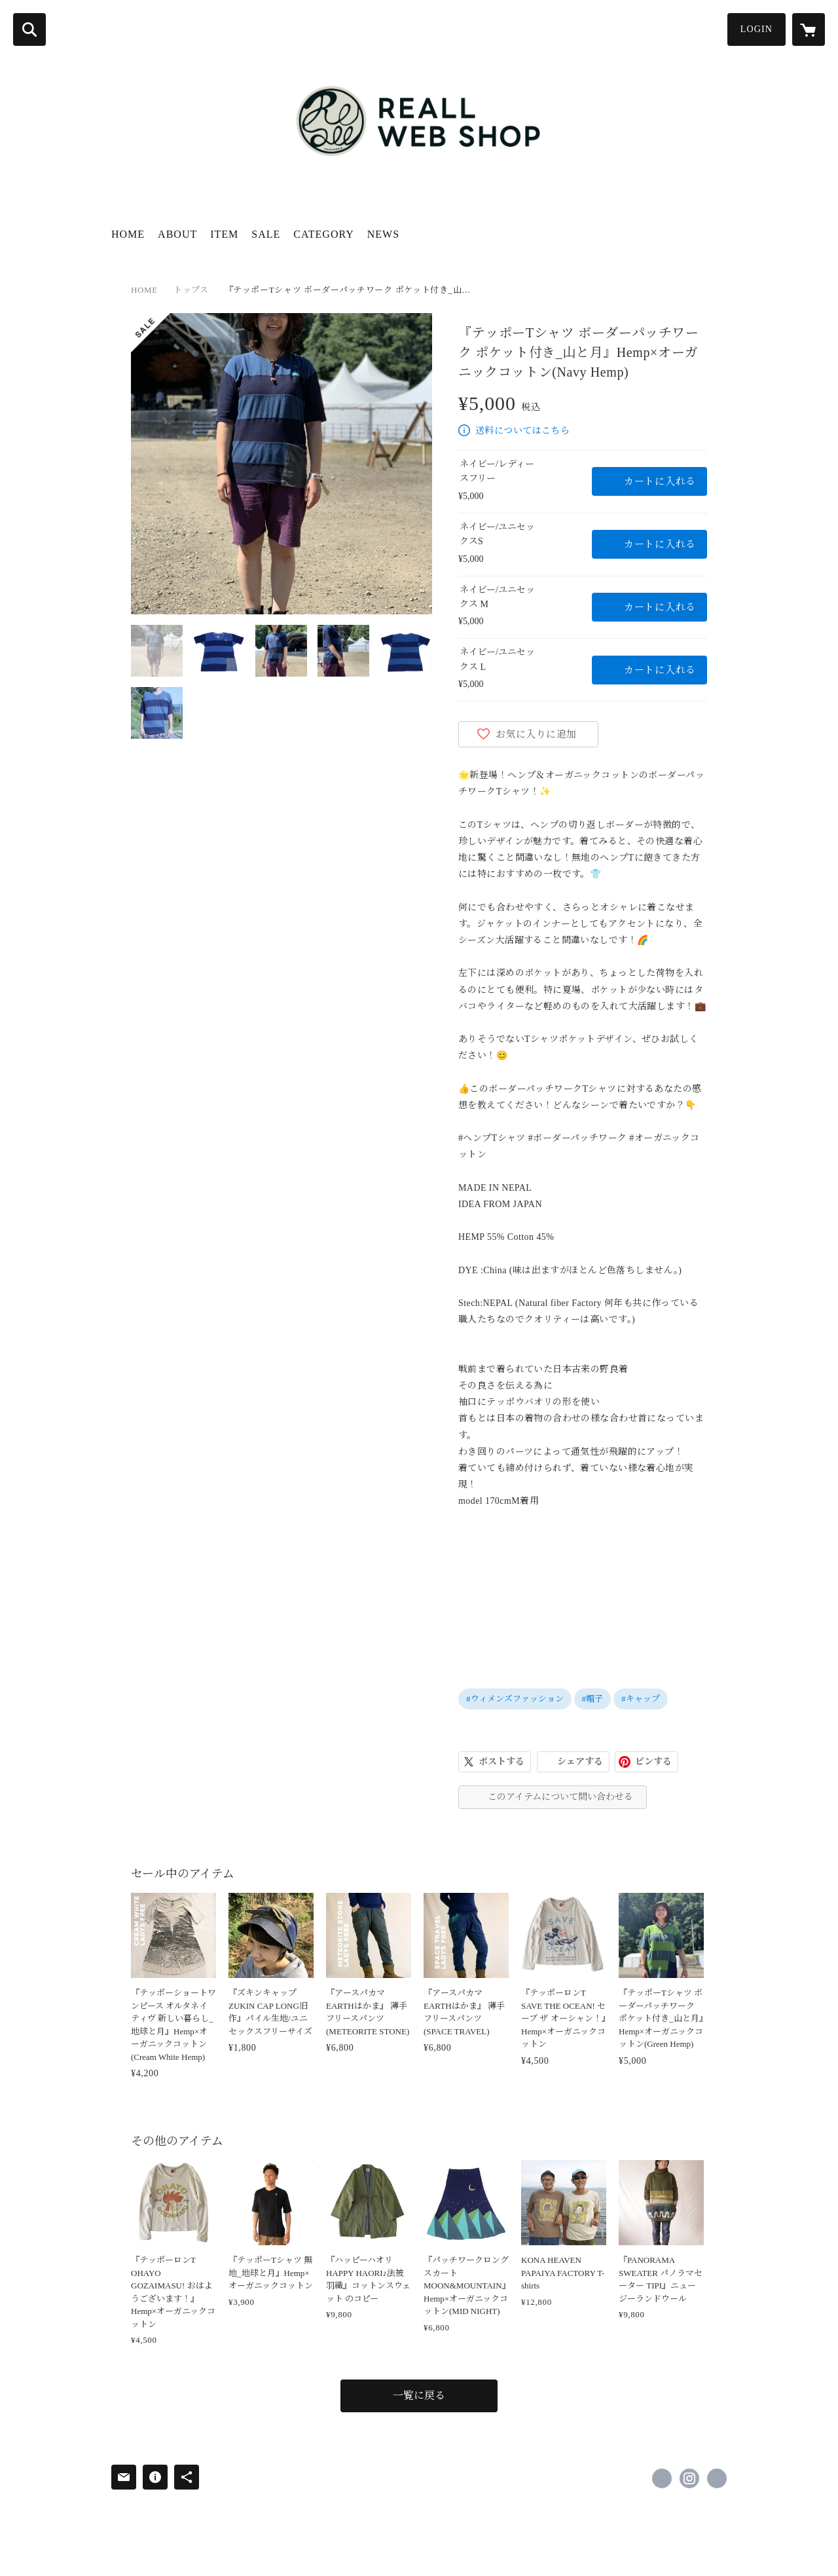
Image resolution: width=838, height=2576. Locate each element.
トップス (191, 290)
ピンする (653, 1761)
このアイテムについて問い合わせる (560, 1797)
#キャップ (640, 1699)
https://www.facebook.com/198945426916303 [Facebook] (662, 2478)
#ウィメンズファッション (515, 1699)
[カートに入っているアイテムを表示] (808, 29)
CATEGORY (323, 234)
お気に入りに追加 (536, 734)
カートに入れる (660, 481)
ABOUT (177, 234)
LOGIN (756, 29)
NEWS (383, 234)
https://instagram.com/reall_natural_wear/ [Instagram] (689, 2478)
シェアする (580, 1761)
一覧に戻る (419, 2395)
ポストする (501, 1761)
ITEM (224, 234)
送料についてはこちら (522, 431)
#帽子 (593, 1699)
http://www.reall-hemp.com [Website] (717, 2478)
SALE (265, 234)
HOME (128, 234)
